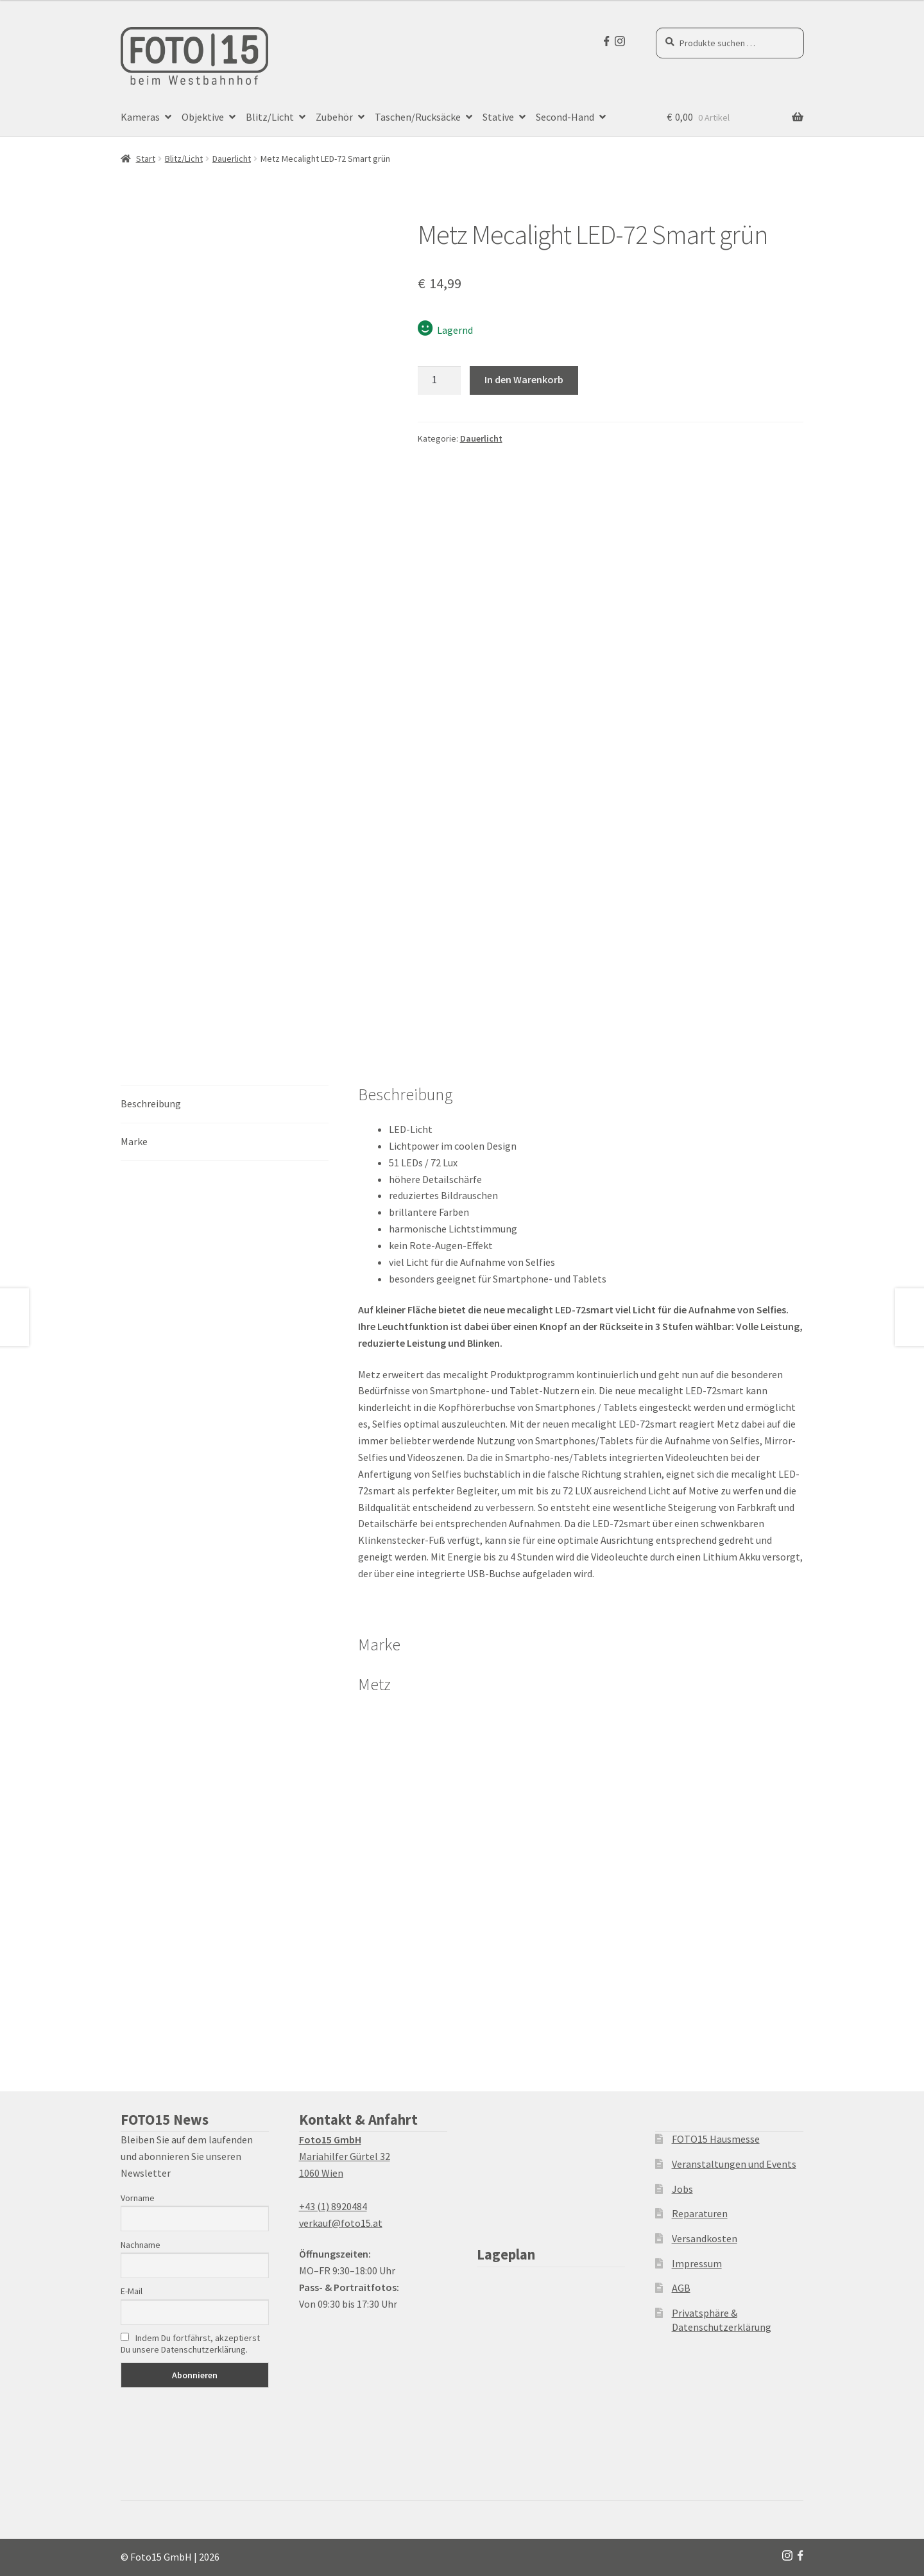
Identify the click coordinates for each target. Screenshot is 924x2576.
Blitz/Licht (270, 116)
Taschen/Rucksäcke (418, 116)
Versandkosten (704, 2238)
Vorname (138, 2198)
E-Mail (131, 2291)
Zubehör (334, 116)
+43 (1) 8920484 (333, 2206)
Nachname (140, 2245)
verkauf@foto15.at (340, 2223)
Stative (498, 116)
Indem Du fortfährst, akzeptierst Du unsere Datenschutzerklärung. (190, 2343)
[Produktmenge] (439, 380)
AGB (681, 2287)
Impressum (697, 2263)
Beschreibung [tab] (151, 1103)
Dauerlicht (231, 158)
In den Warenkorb (523, 379)
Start (145, 158)
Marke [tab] (134, 1141)
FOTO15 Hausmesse (716, 2138)
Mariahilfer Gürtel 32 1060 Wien (344, 2156)
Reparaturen (700, 2213)
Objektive (203, 116)
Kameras (140, 116)
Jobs (682, 2189)
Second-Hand (565, 116)
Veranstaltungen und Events (734, 2163)
